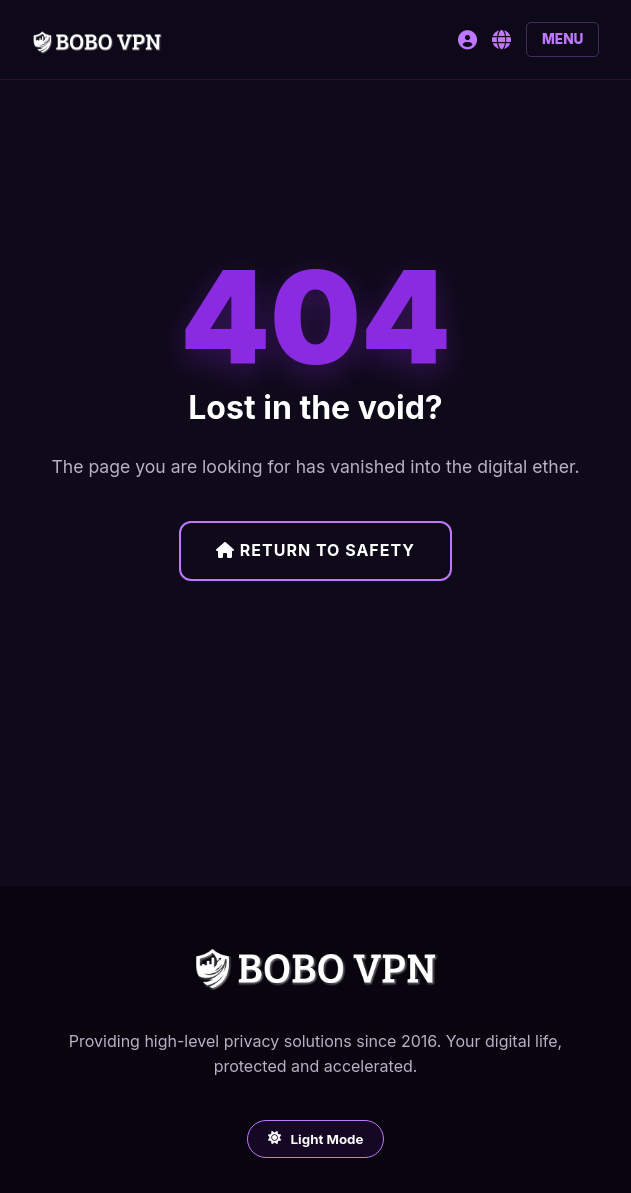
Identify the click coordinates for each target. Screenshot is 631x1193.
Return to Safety (315, 550)
